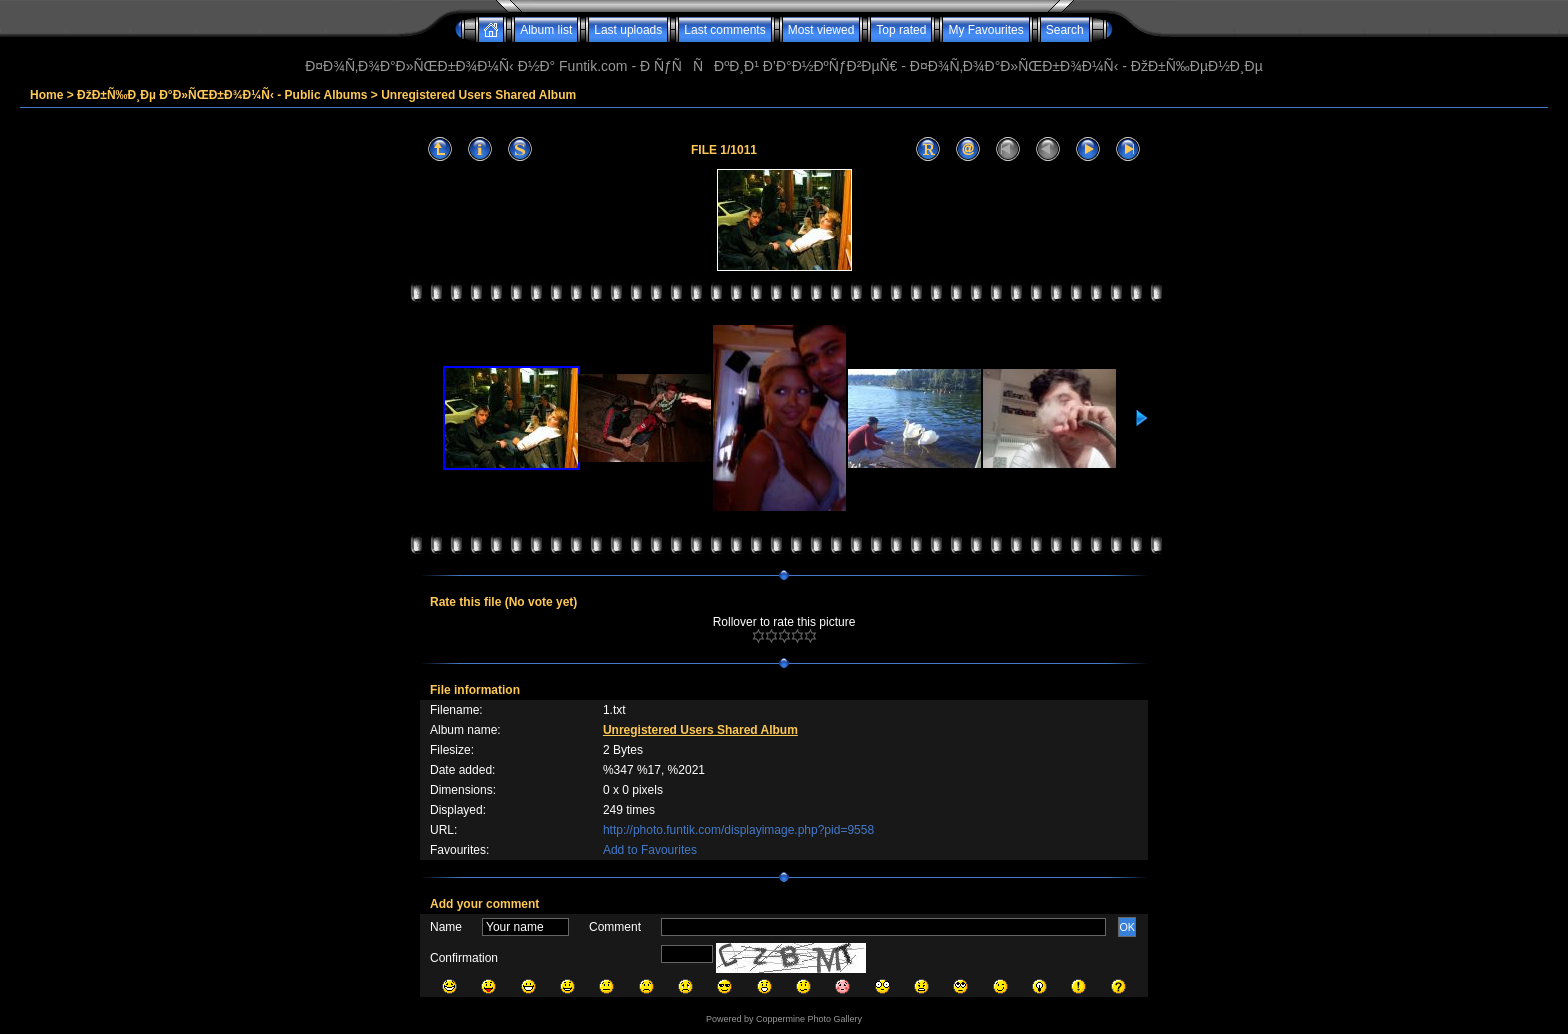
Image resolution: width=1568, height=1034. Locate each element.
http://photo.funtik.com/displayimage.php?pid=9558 (738, 830)
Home (46, 95)
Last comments (724, 30)
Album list (546, 30)
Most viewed (821, 30)
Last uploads (628, 30)
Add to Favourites (650, 850)
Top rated (901, 30)
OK (1127, 927)
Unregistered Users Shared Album (478, 95)
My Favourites (985, 30)
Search (1065, 30)
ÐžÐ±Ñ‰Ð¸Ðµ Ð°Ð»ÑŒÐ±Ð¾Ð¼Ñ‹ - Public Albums (222, 95)
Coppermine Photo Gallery (809, 1019)
